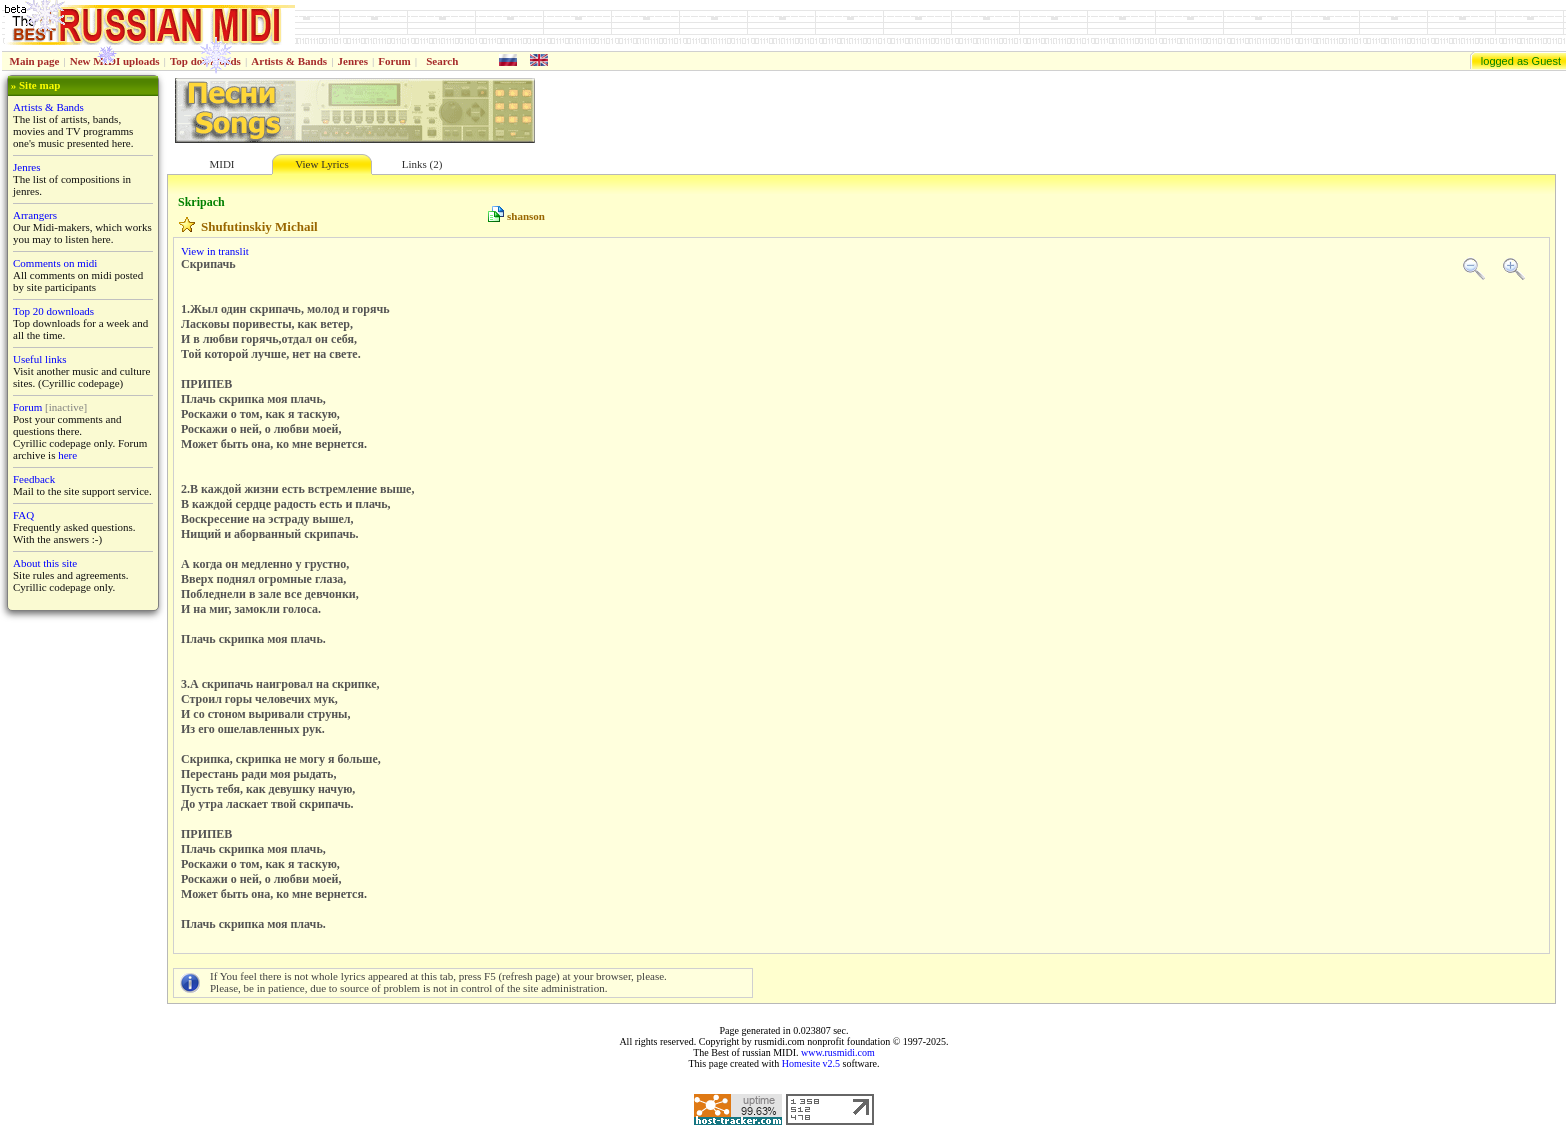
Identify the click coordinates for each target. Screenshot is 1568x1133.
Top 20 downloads (53, 311)
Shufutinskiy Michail (259, 226)
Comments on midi (55, 263)
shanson (526, 216)
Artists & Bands (289, 61)
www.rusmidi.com (838, 1052)
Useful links (39, 359)
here (67, 455)
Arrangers (35, 215)
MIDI (221, 164)
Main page (35, 61)
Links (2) (422, 164)
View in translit (215, 251)
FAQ (23, 515)
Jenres (353, 61)
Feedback (34, 479)
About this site (45, 563)
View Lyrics (321, 164)
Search (442, 61)
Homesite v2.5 (811, 1063)
